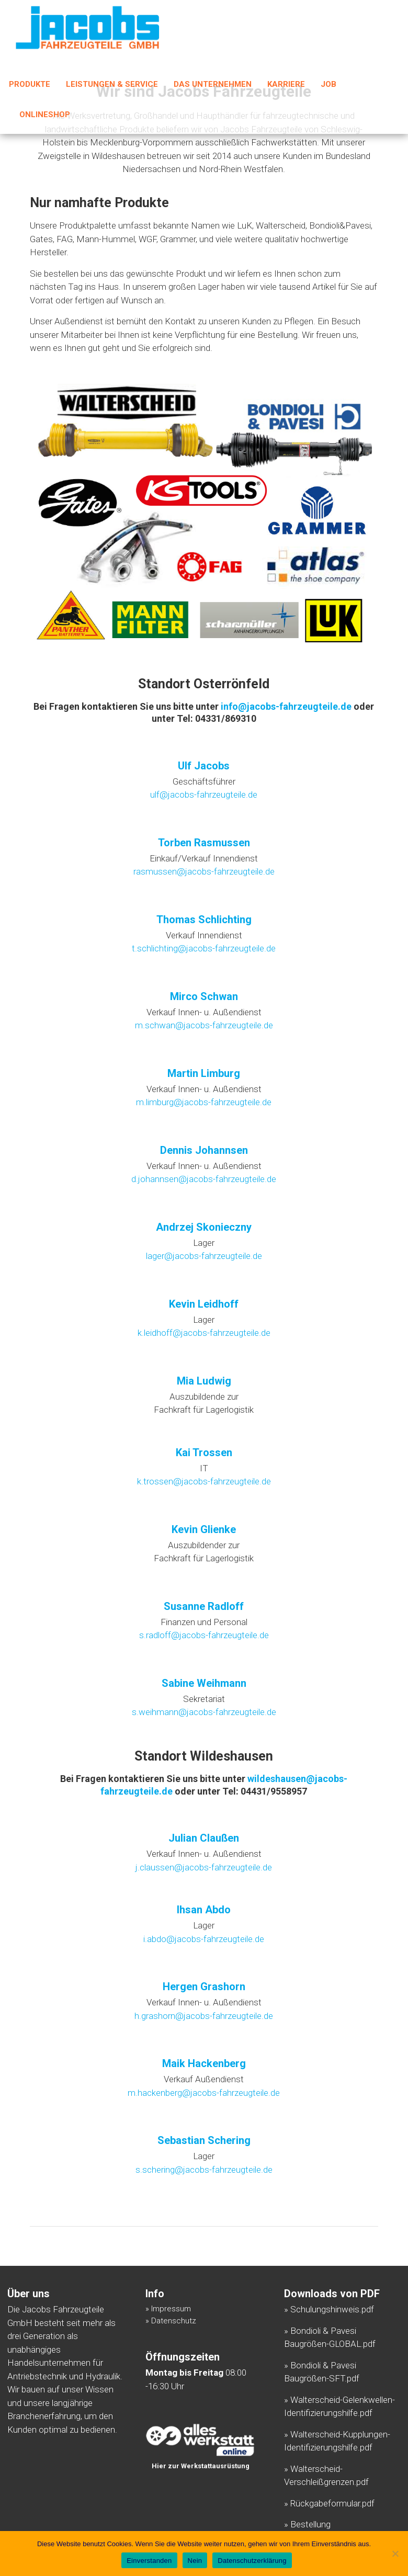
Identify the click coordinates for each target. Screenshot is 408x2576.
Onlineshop (44, 116)
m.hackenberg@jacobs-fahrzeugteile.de (204, 2092)
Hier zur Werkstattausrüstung (201, 2466)
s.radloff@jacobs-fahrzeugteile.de (204, 1635)
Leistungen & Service (112, 85)
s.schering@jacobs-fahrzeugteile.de (204, 2169)
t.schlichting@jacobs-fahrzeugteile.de (204, 948)
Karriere (286, 85)
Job (328, 85)
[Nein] (395, 2553)
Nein (195, 2560)
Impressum (171, 2308)
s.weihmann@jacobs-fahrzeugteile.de (204, 1712)
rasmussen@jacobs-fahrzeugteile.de (204, 871)
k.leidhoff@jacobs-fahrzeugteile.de (204, 1332)
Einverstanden (149, 2560)
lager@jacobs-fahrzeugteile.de (204, 1256)
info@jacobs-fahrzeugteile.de (286, 706)
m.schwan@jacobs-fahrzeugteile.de (204, 1025)
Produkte (29, 85)
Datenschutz (173, 2320)
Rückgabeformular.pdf (332, 2503)
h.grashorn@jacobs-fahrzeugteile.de (203, 2016)
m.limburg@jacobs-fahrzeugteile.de (203, 1102)
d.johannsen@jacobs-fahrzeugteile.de (203, 1179)
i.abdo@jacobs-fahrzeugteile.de (203, 1939)
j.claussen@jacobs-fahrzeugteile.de (203, 1867)
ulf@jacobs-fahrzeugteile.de (203, 794)
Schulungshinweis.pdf (332, 2309)
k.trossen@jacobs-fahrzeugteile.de (204, 1481)
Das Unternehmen (213, 85)
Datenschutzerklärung (252, 2560)
